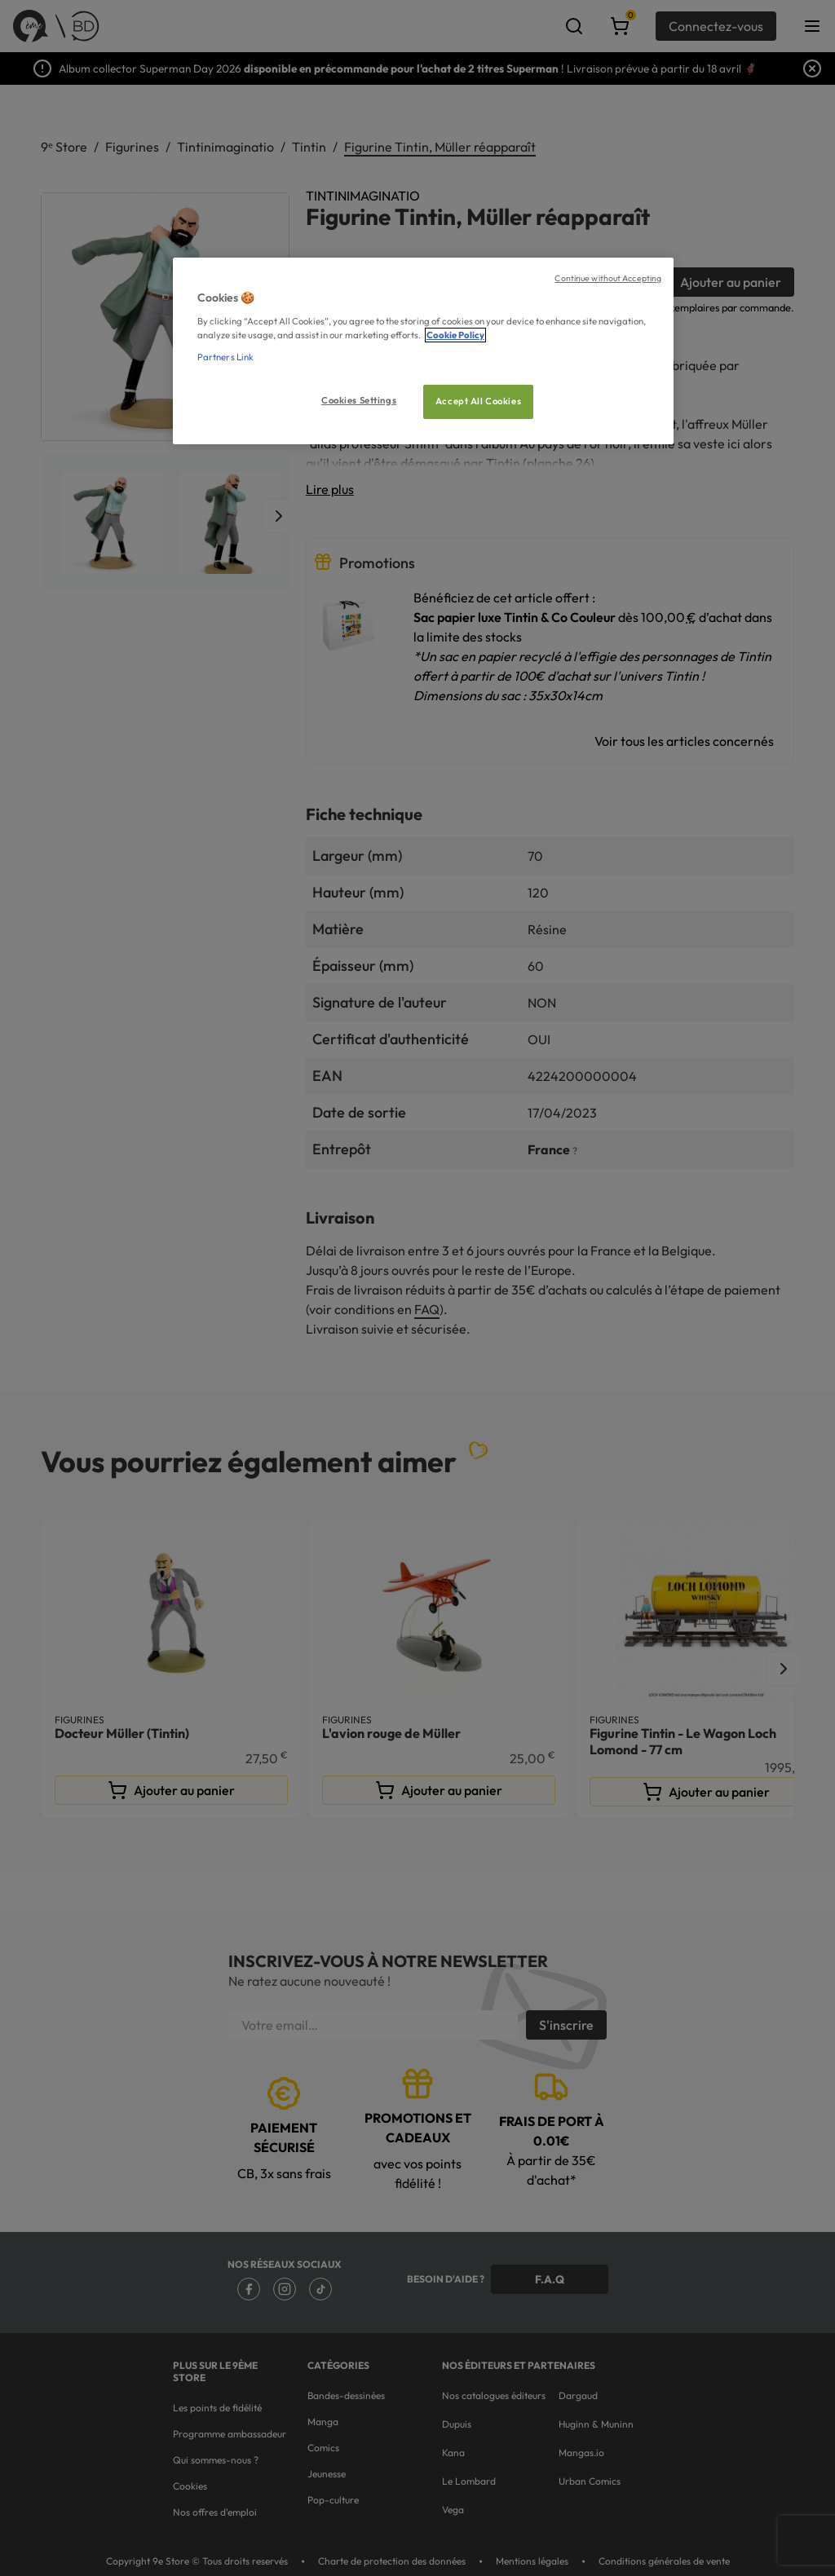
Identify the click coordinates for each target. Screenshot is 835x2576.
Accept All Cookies (478, 401)
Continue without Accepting (607, 278)
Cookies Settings (358, 400)
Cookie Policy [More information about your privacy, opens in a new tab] (455, 335)
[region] (423, 351)
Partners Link (225, 357)
